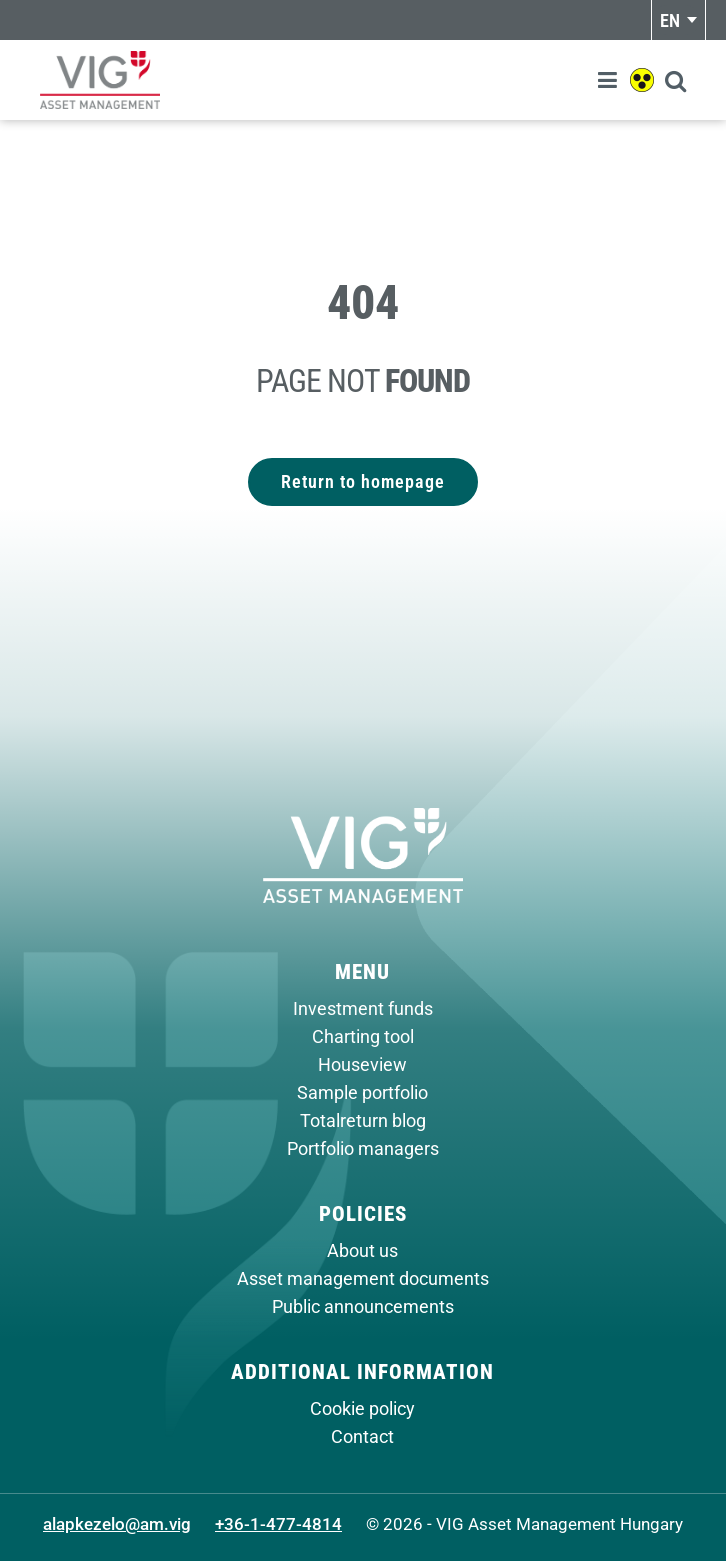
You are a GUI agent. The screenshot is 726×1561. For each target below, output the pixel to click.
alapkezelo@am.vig (117, 1524)
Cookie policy (362, 1409)
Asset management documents (363, 1279)
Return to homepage (363, 481)
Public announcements (363, 1307)
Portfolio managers (363, 1149)
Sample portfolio (362, 1093)
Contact (362, 1437)
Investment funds (363, 1009)
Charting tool (363, 1037)
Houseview (362, 1065)
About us (362, 1251)
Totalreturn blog (363, 1121)
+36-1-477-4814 (278, 1524)
